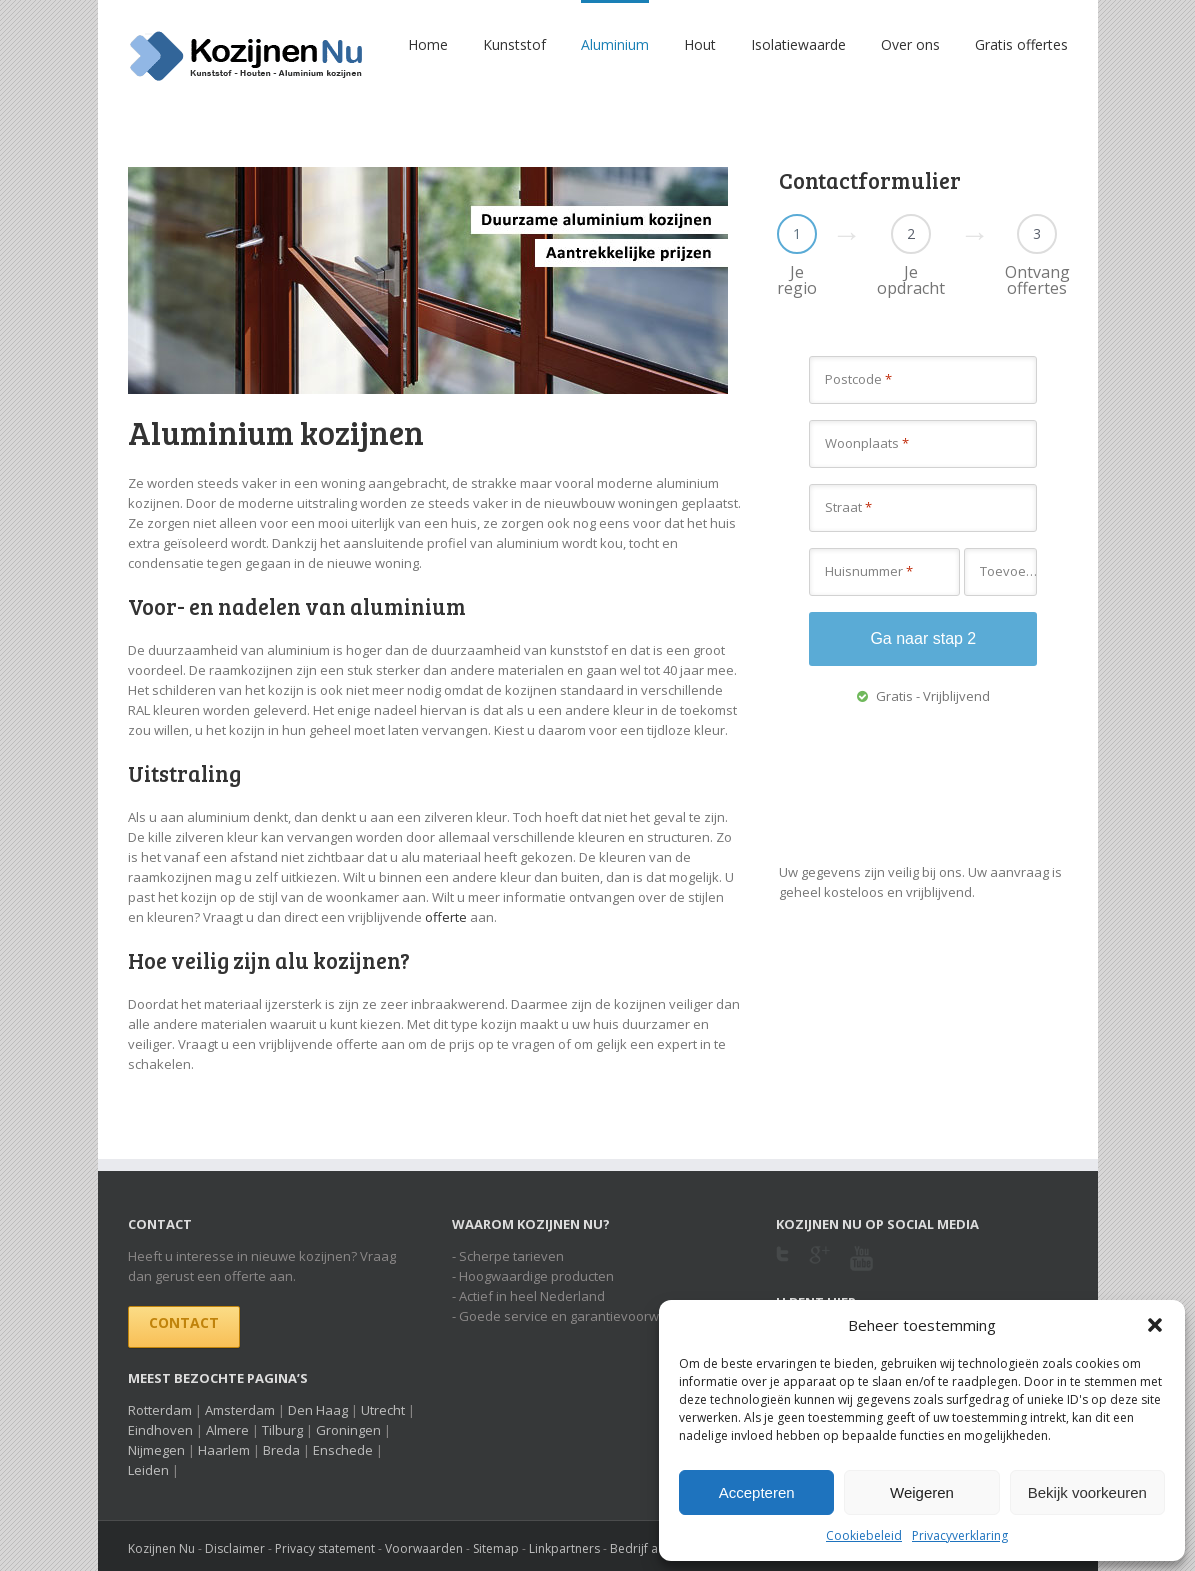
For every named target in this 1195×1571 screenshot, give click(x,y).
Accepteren (757, 1492)
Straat (848, 507)
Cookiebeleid (864, 1535)
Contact (184, 1322)
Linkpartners (564, 1548)
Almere (227, 1430)
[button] (1155, 1325)
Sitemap (496, 1548)
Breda (281, 1450)
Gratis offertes (1021, 44)
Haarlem (224, 1450)
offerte (446, 917)
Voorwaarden (424, 1548)
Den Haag (318, 1410)
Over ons (910, 44)
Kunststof (514, 44)
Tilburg (282, 1430)
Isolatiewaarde (798, 44)
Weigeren (922, 1492)
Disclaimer (235, 1548)
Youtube (861, 1270)
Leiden (148, 1470)
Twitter (782, 1260)
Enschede (343, 1450)
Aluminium (615, 44)
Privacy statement (325, 1548)
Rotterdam (160, 1410)
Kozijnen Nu (161, 1548)
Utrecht (383, 1410)
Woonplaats (867, 443)
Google (819, 1267)
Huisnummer (869, 571)
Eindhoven (160, 1430)
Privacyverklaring (960, 1535)
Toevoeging (1008, 571)
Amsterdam (240, 1410)
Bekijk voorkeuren (1087, 1492)
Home (428, 44)
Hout (700, 44)
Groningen (348, 1430)
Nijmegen (156, 1450)
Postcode (858, 379)
